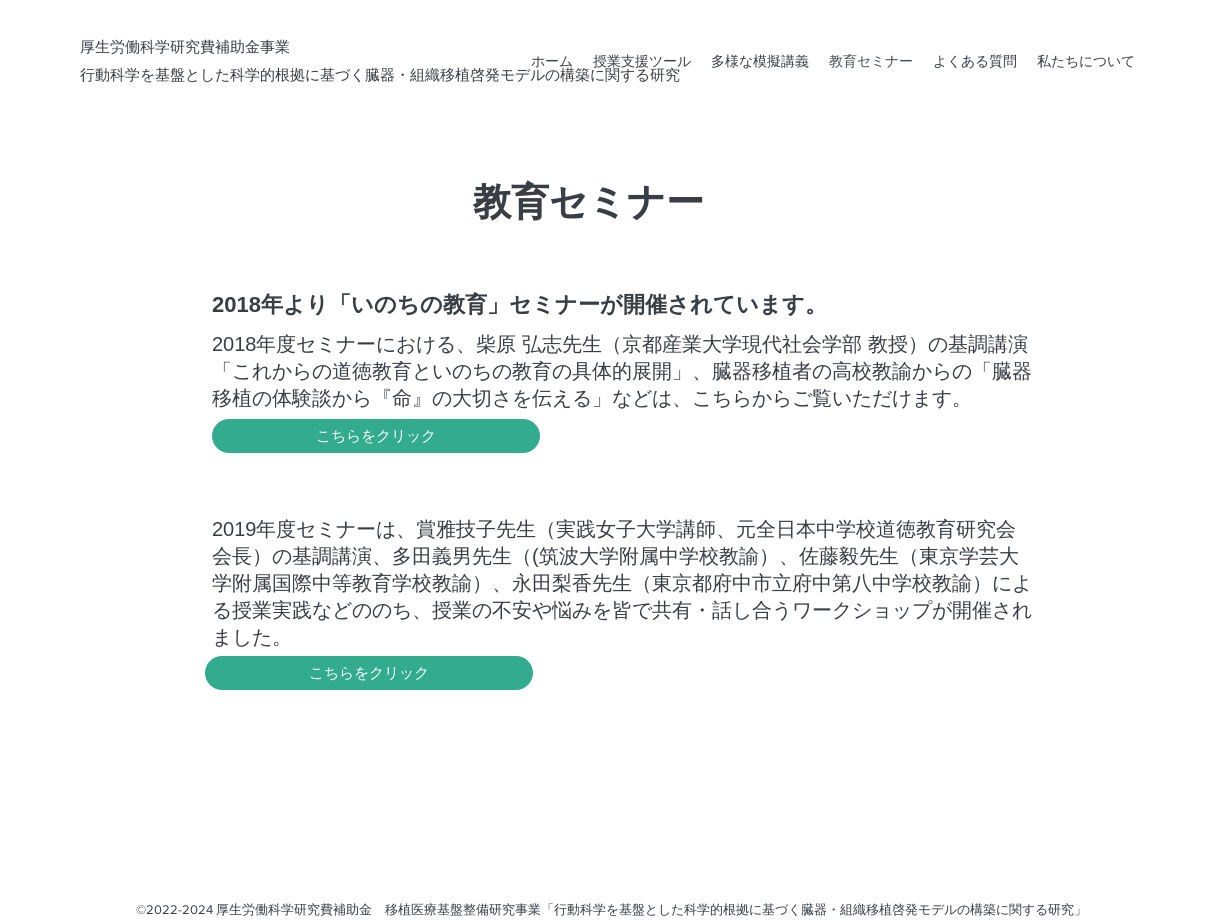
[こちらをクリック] (376, 436)
